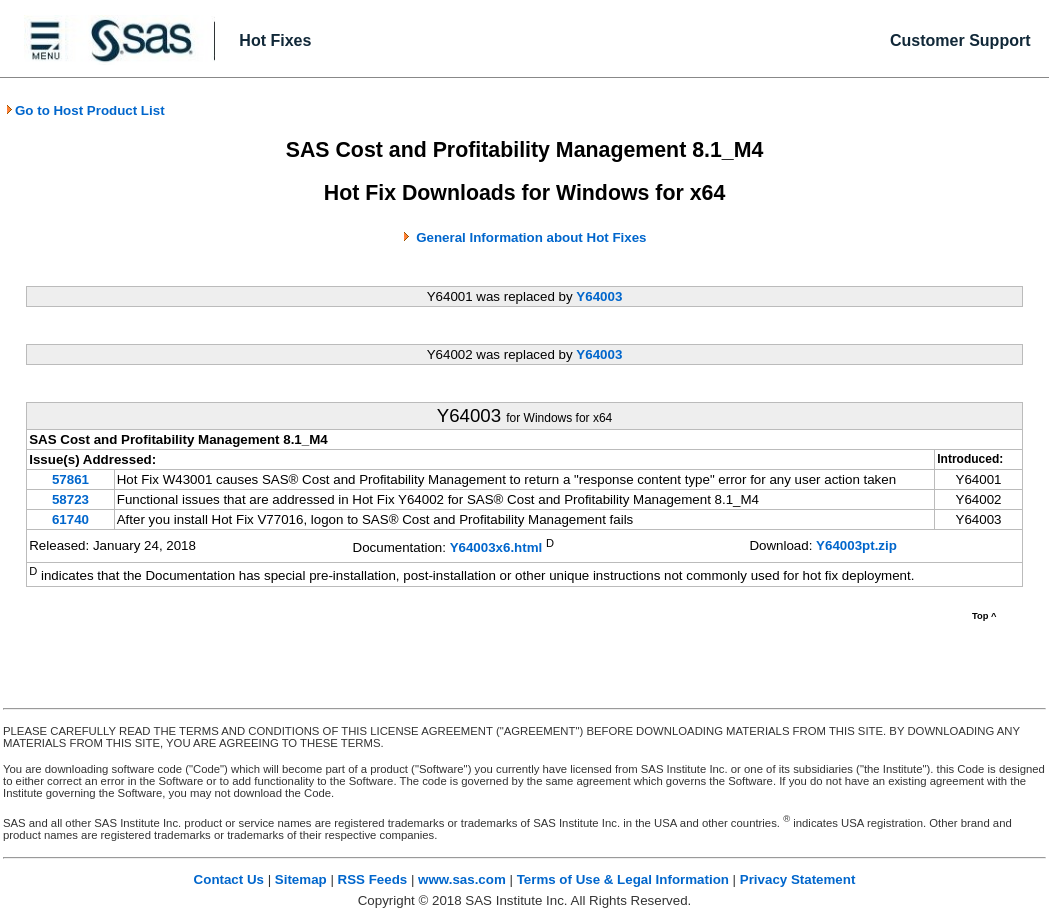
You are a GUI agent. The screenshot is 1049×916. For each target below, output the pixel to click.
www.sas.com (462, 879)
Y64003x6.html (496, 547)
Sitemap (301, 879)
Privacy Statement (798, 879)
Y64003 (599, 296)
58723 (70, 499)
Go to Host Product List (85, 110)
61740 (70, 519)
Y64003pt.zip (856, 545)
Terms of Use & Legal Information (623, 879)
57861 (70, 479)
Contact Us (229, 879)
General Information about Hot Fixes (531, 237)
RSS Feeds (373, 879)
